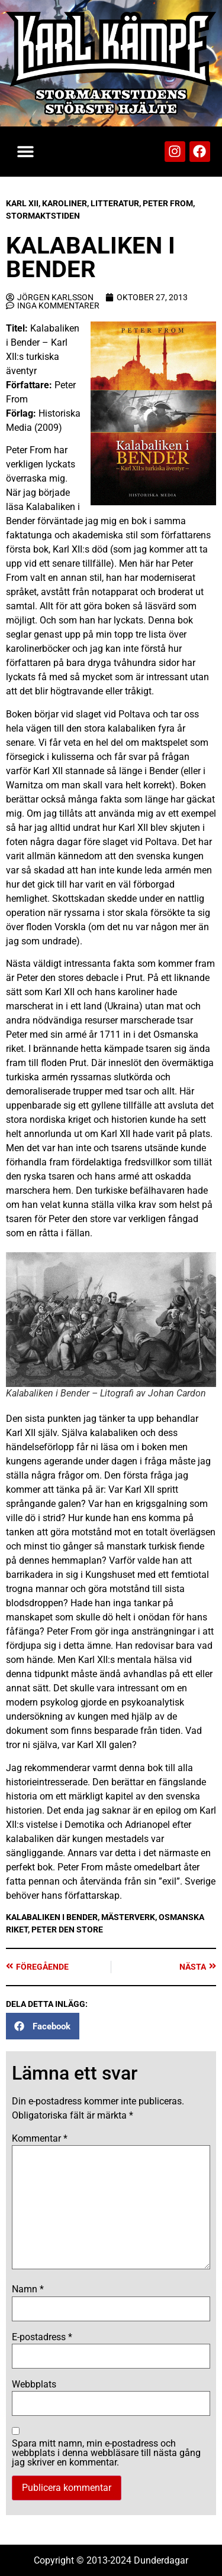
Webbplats (34, 2384)
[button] (25, 151)
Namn (28, 2289)
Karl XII (22, 203)
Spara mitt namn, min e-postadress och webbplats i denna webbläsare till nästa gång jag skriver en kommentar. (106, 2453)
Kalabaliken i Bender (52, 1917)
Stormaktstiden (43, 215)
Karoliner (64, 203)
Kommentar (39, 2138)
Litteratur (115, 203)
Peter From (168, 203)
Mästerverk (128, 1917)
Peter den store (67, 1929)
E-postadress (42, 2337)
